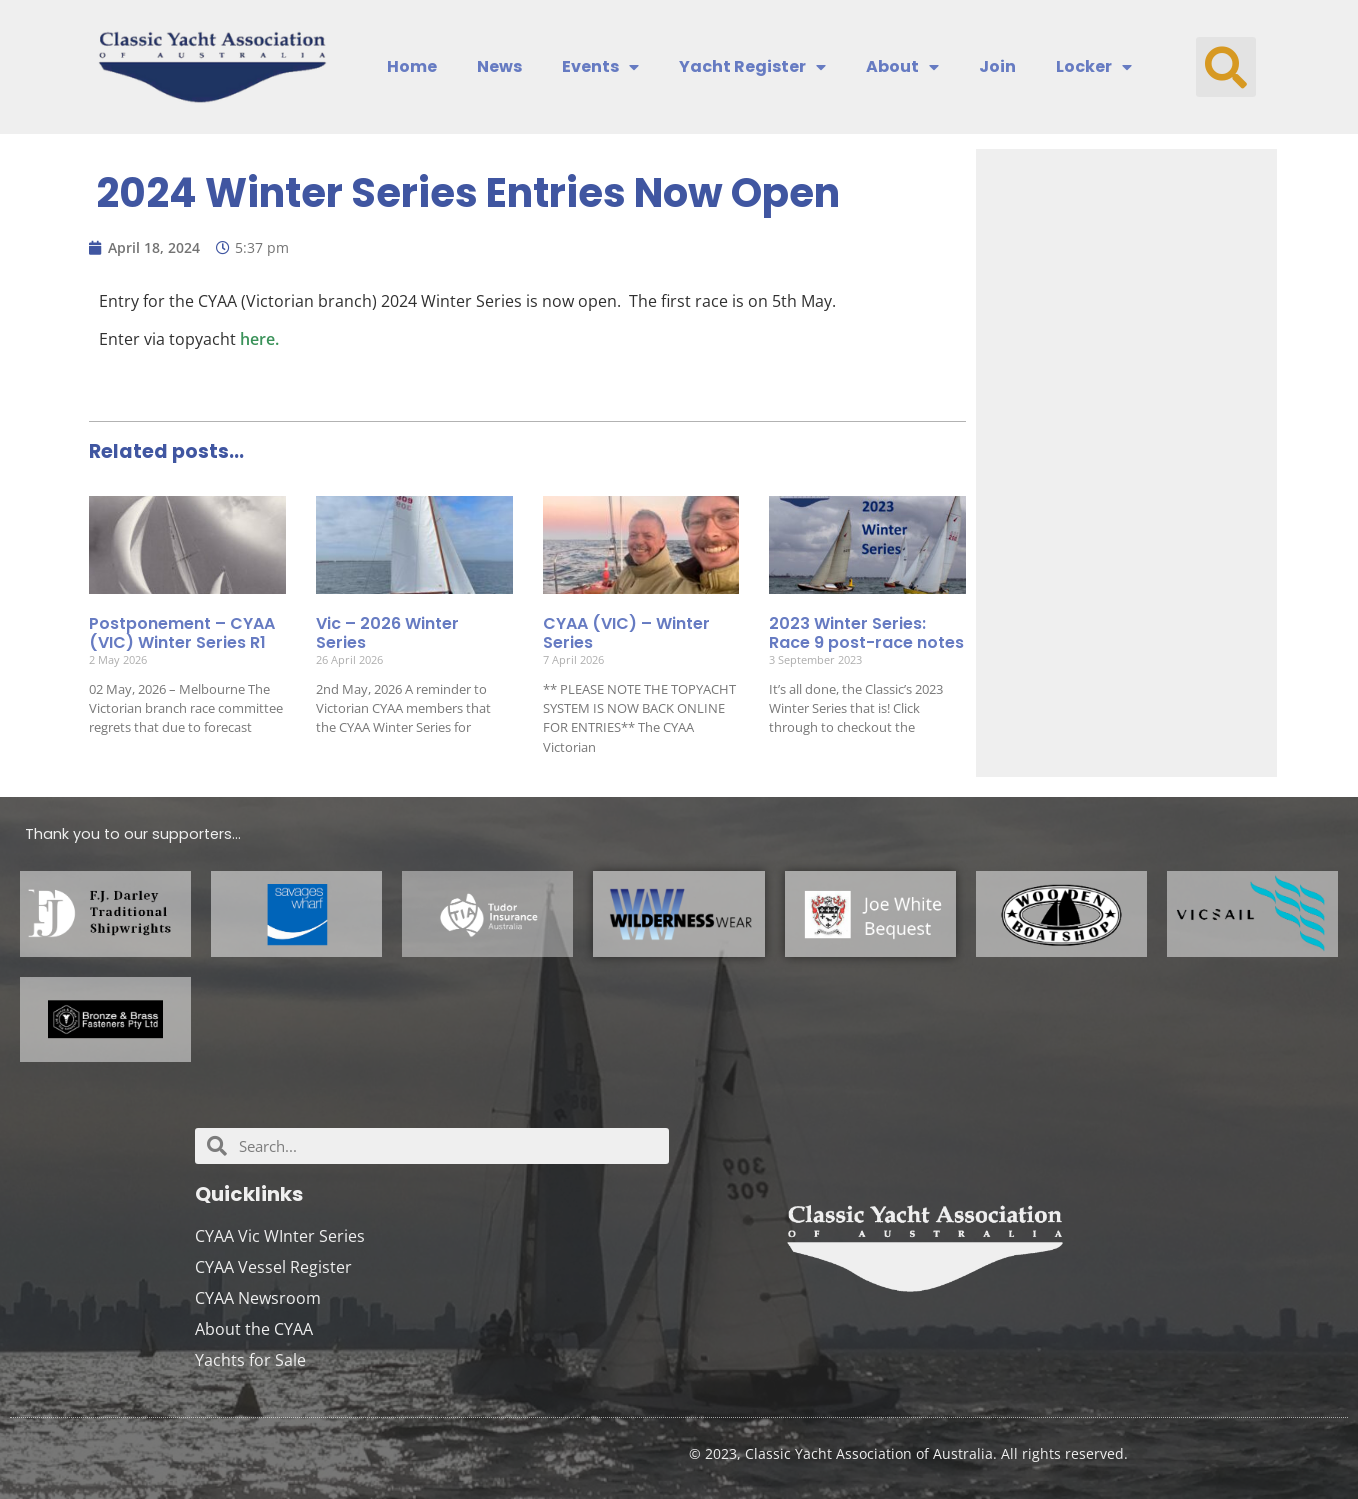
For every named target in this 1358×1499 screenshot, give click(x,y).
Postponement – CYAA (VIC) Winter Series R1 (182, 633)
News (499, 67)
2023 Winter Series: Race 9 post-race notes (866, 633)
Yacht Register (752, 67)
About (902, 67)
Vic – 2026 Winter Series (387, 633)
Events (600, 67)
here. (259, 339)
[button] (1226, 67)
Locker (1094, 67)
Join (997, 67)
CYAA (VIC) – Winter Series (626, 633)
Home (412, 67)
